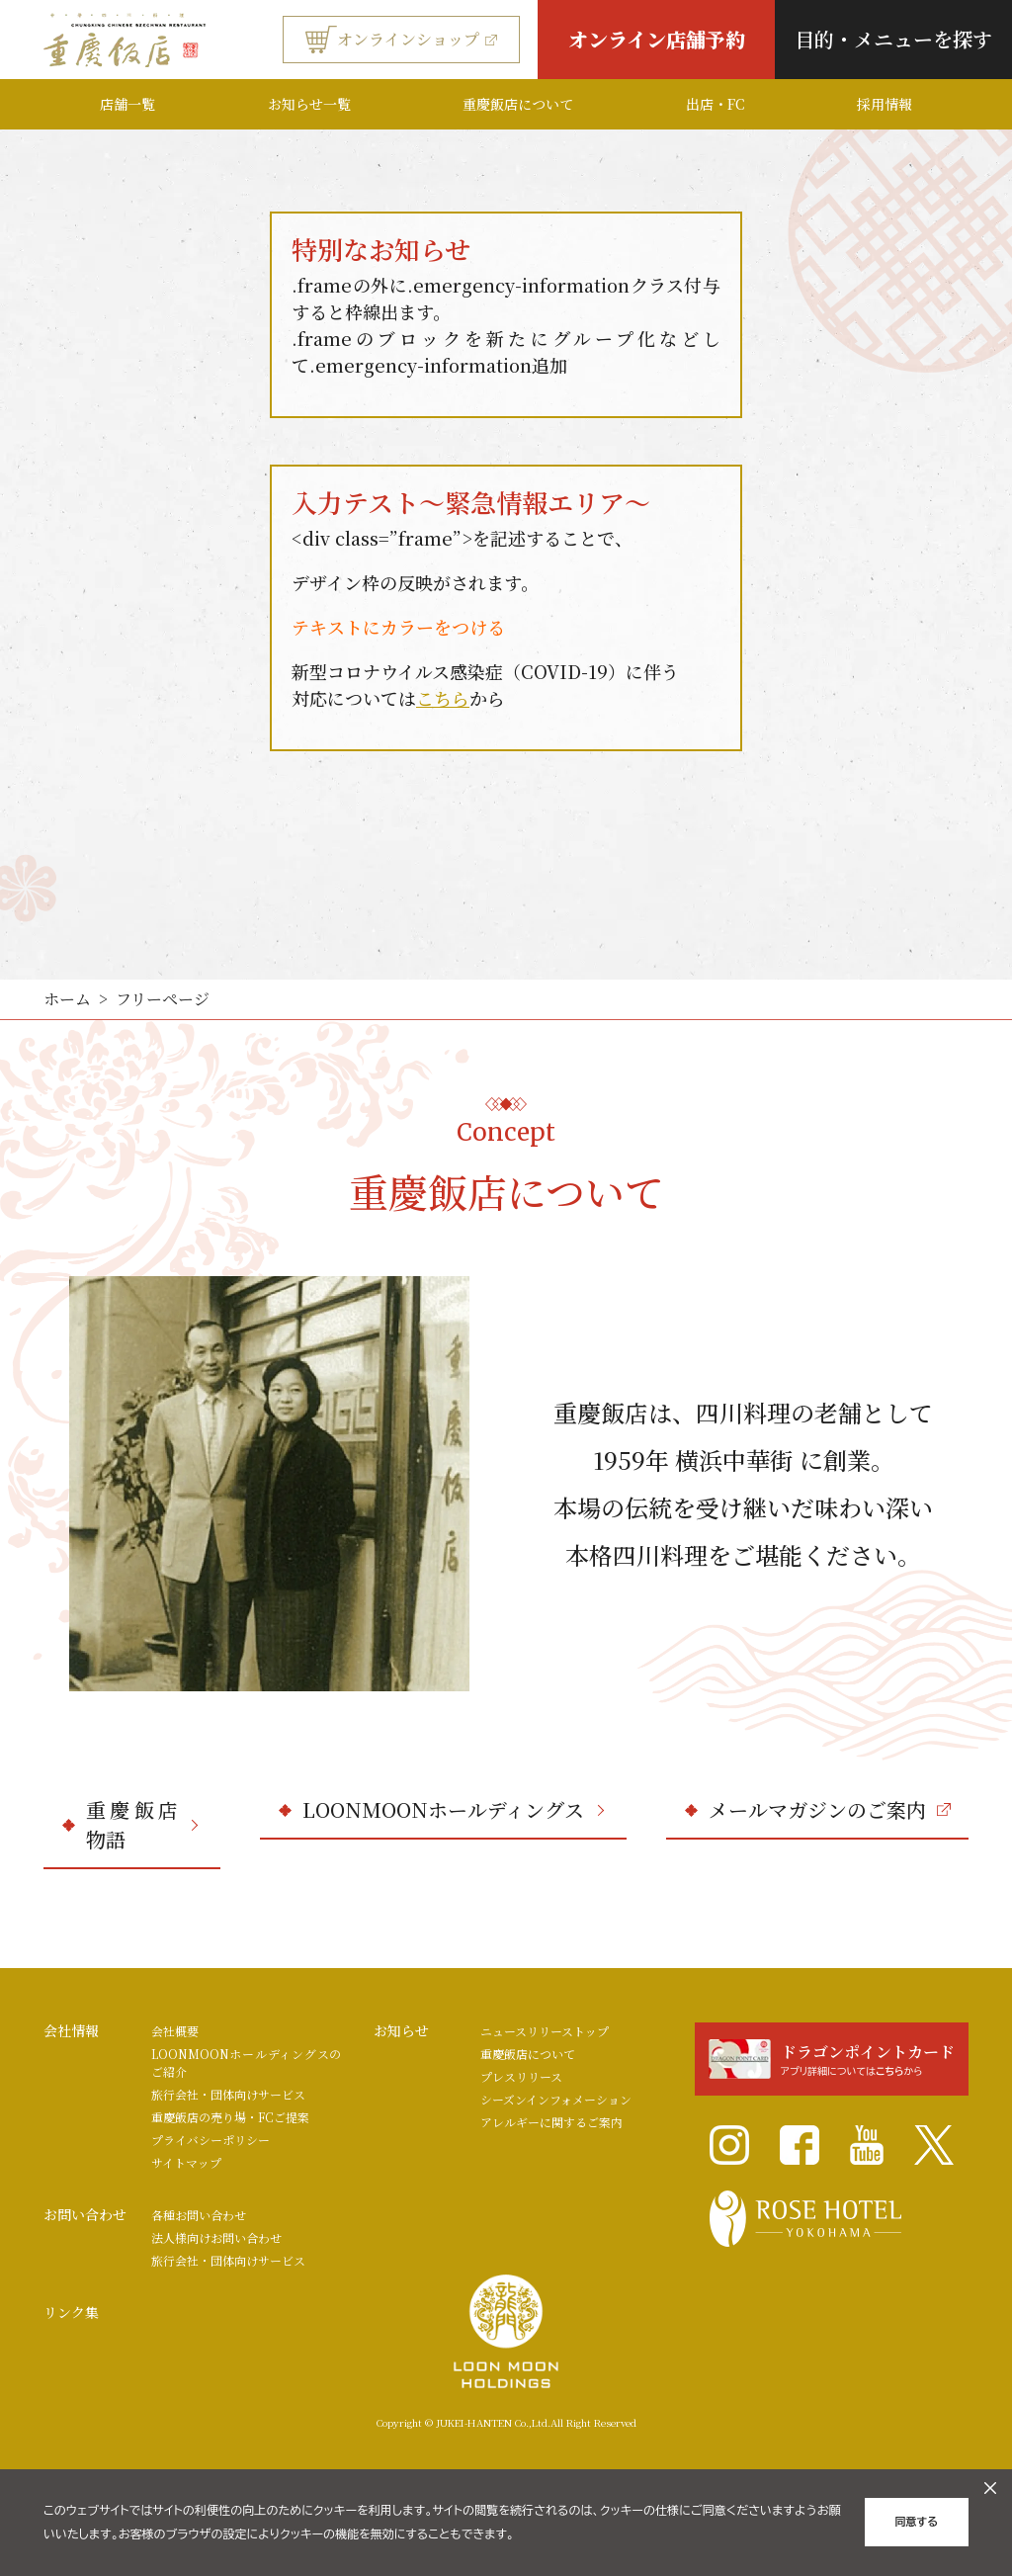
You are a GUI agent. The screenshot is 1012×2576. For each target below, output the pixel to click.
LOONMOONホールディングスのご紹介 (246, 2062)
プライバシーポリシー (210, 2139)
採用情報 (884, 104)
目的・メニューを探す (893, 39)
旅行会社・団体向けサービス (228, 2094)
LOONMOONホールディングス (453, 1809)
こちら (442, 698)
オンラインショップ (401, 39)
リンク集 (71, 2312)
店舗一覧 (127, 104)
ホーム (67, 998)
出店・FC (715, 104)
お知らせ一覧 (309, 104)
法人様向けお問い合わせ (216, 2237)
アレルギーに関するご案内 (551, 2121)
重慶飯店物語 (142, 1824)
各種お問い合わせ (198, 2214)
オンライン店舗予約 (656, 39)
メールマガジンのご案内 (830, 1809)
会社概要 (175, 2030)
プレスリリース (521, 2076)
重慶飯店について (518, 104)
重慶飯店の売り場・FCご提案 (230, 2116)
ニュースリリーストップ (544, 2030)
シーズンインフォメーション (556, 2099)
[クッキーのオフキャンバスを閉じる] (990, 2488)
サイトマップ (186, 2162)
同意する (916, 2522)
